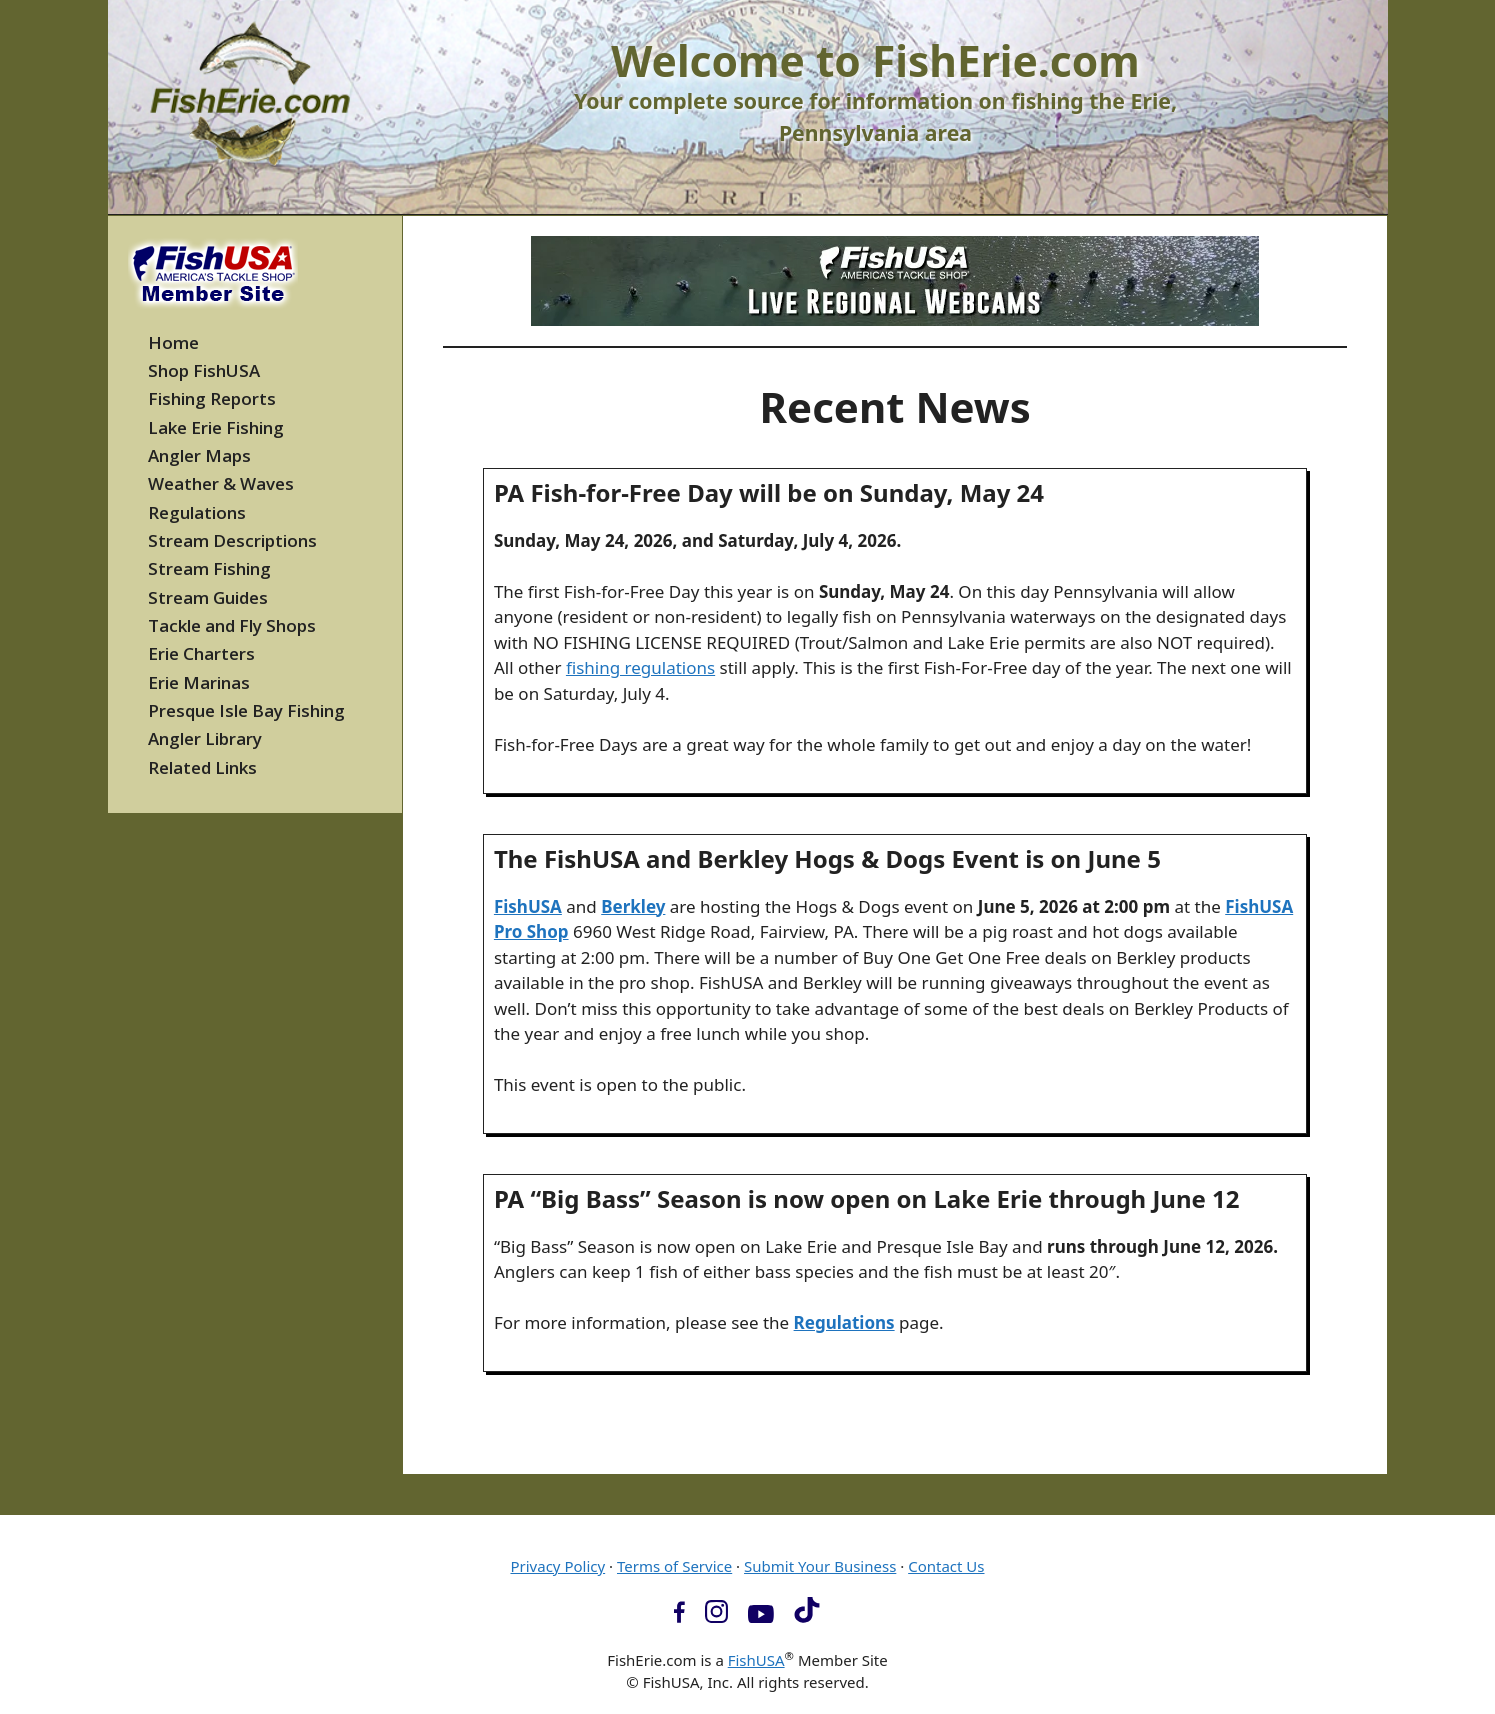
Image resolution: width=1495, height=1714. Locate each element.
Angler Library (205, 738)
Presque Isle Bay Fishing (246, 710)
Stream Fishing (209, 568)
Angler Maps (199, 455)
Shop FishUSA (204, 370)
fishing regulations (640, 667)
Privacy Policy (557, 1566)
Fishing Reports (212, 398)
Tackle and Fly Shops (232, 625)
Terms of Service (674, 1566)
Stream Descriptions (232, 540)
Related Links (202, 767)
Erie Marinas (199, 682)
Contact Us (946, 1566)
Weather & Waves (221, 483)
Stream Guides (208, 597)
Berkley (633, 906)
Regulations (844, 1322)
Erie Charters (201, 653)
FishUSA (528, 906)
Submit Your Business (820, 1566)
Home (173, 342)
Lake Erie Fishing (216, 427)
